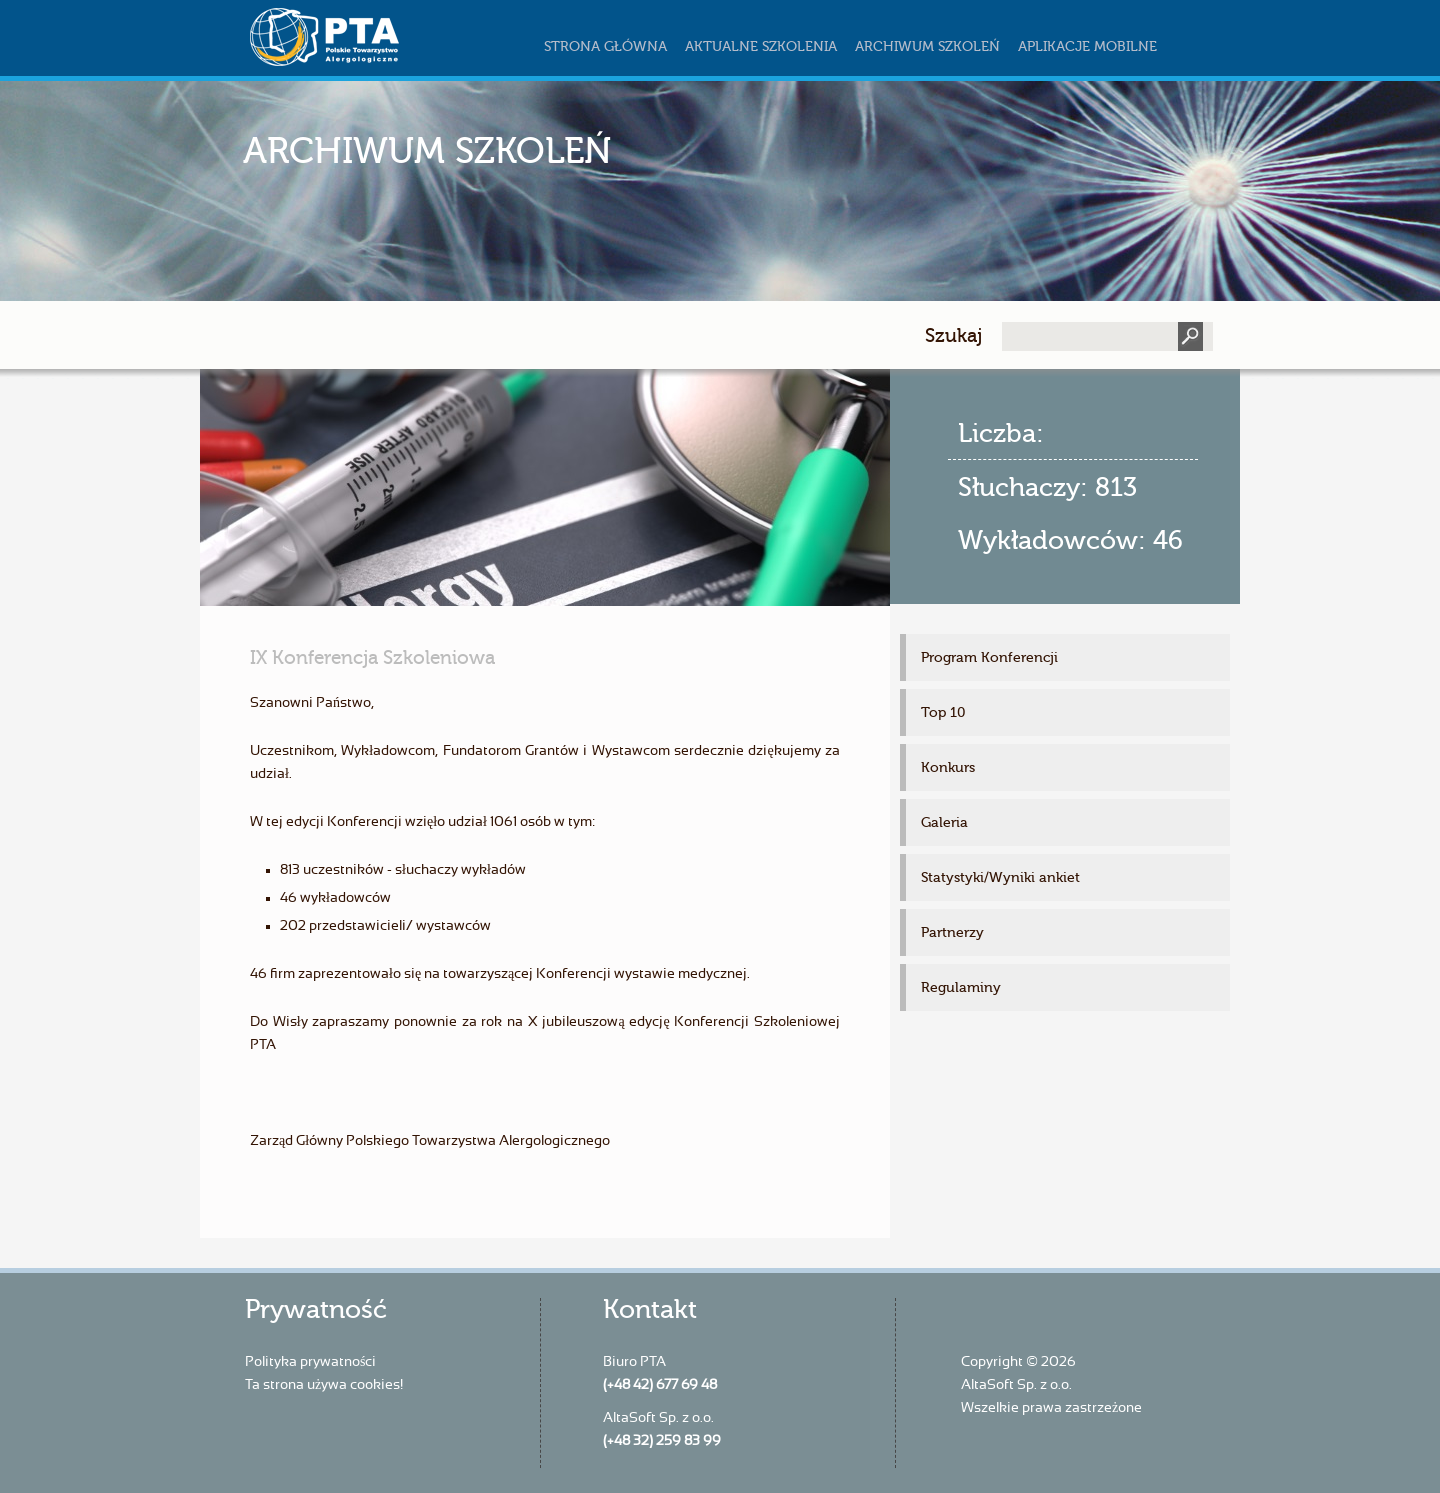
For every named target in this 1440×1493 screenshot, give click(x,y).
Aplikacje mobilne (1087, 46)
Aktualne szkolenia (761, 46)
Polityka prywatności (310, 1362)
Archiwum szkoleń (927, 46)
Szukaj (953, 335)
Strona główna (605, 46)
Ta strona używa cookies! (324, 1385)
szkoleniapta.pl (365, 37)
